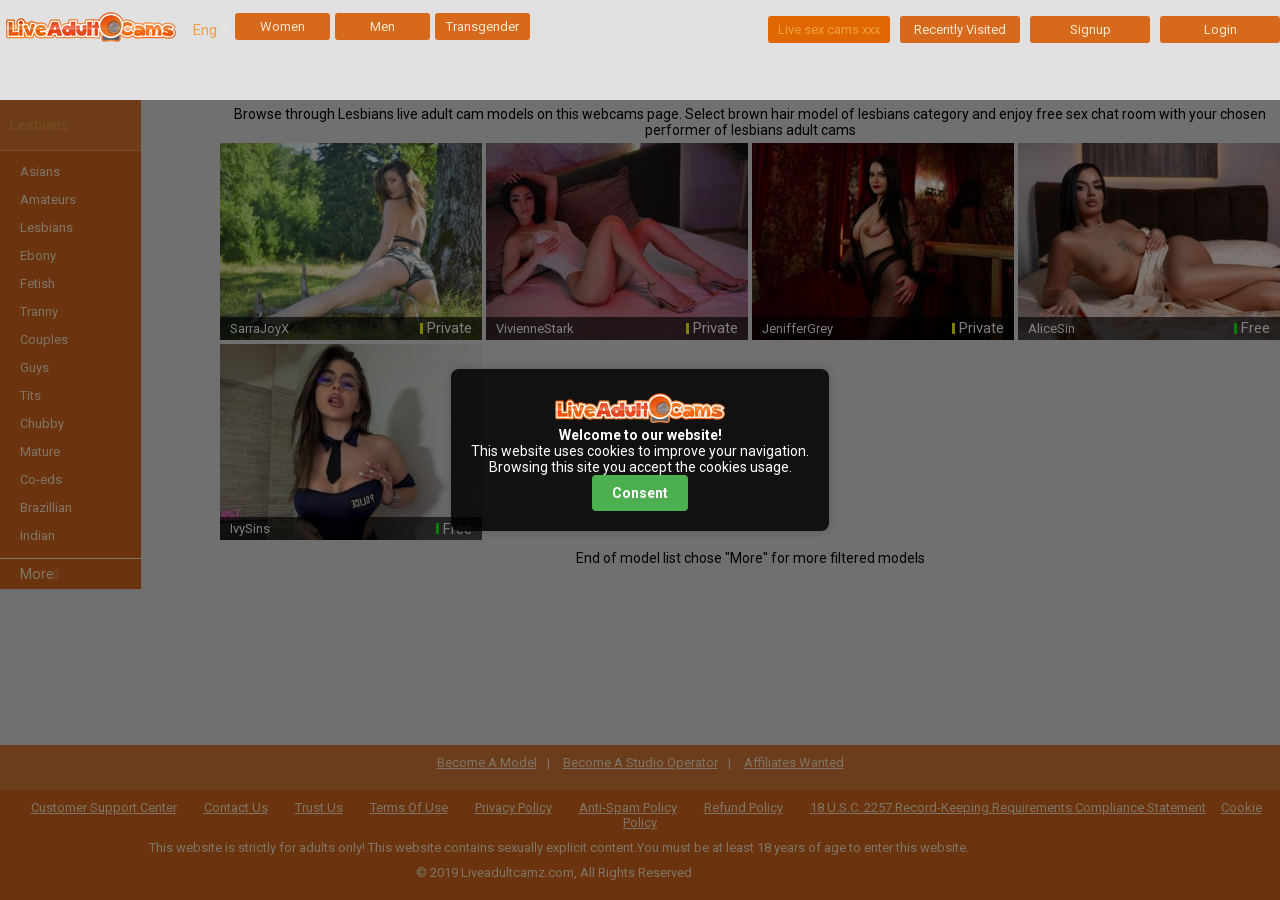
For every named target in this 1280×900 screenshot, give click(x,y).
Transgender (482, 26)
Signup (1090, 29)
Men (382, 26)
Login (1220, 29)
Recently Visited (960, 29)
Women (282, 26)
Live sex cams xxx (829, 29)
